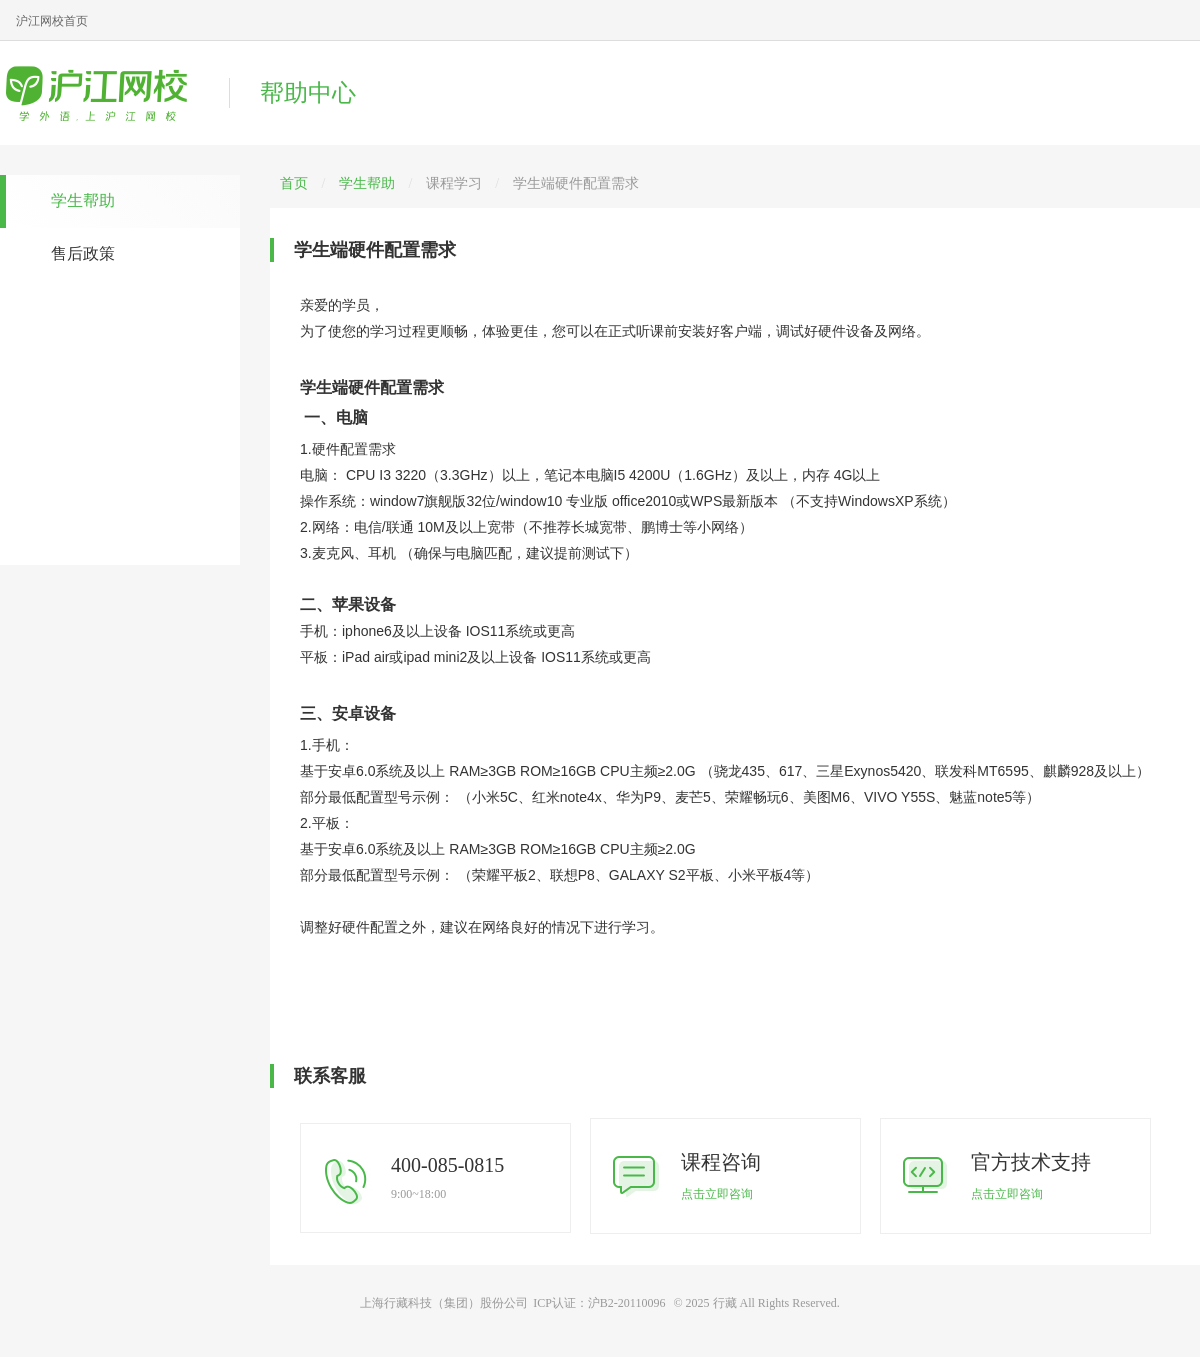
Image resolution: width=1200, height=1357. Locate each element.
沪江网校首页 (52, 21)
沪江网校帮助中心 (105, 93)
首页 (294, 183)
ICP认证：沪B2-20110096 (599, 1303)
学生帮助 (83, 200)
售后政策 (83, 253)
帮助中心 (308, 93)
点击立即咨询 (717, 1194)
